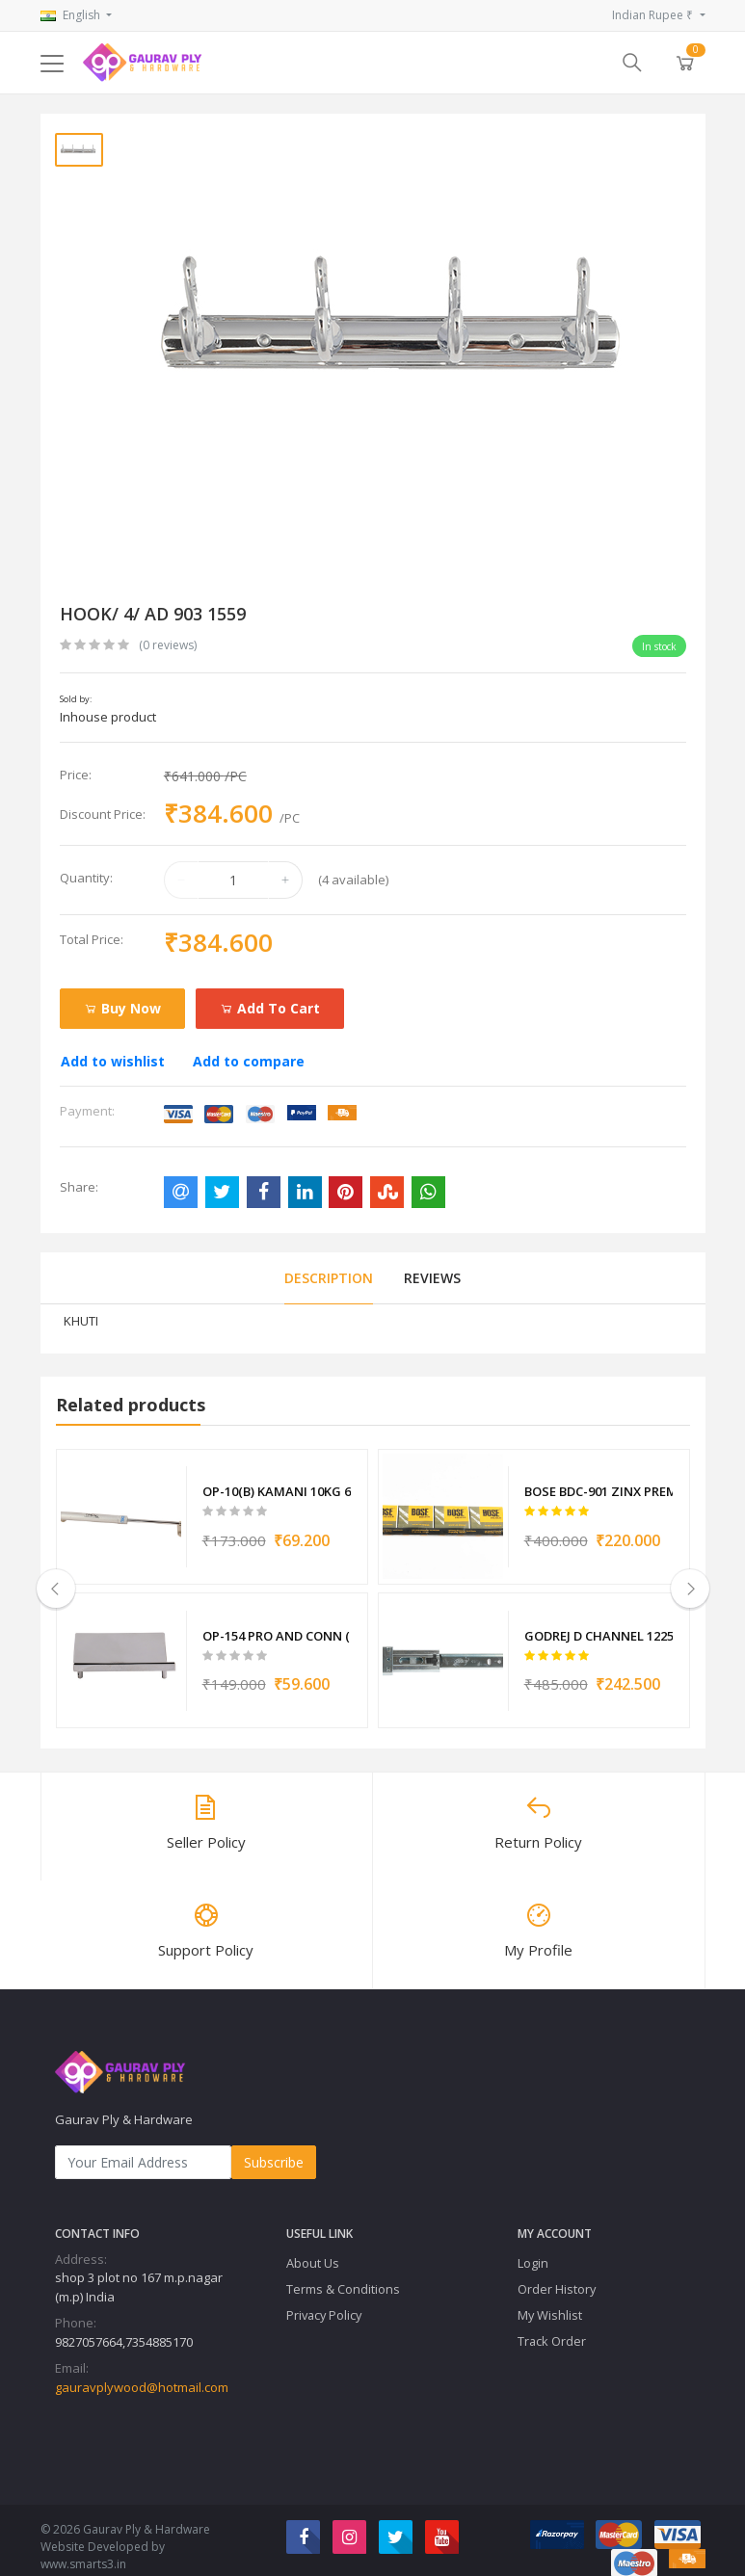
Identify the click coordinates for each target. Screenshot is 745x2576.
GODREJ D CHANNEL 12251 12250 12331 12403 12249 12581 (599, 1622)
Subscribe (274, 2145)
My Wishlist (550, 2297)
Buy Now (122, 1008)
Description (328, 1278)
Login (533, 2245)
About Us (312, 2245)
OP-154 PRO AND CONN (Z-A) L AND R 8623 (277, 1622)
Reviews (432, 1278)
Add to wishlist (113, 1061)
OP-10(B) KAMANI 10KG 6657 (277, 1487)
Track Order (552, 2323)
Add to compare (249, 1061)
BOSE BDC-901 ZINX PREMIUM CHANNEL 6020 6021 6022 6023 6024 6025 (599, 1487)
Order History (557, 2271)
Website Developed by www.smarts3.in (102, 2538)
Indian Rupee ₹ (654, 15)
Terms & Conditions (343, 2271)
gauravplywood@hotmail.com (141, 2370)
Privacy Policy (323, 2297)
